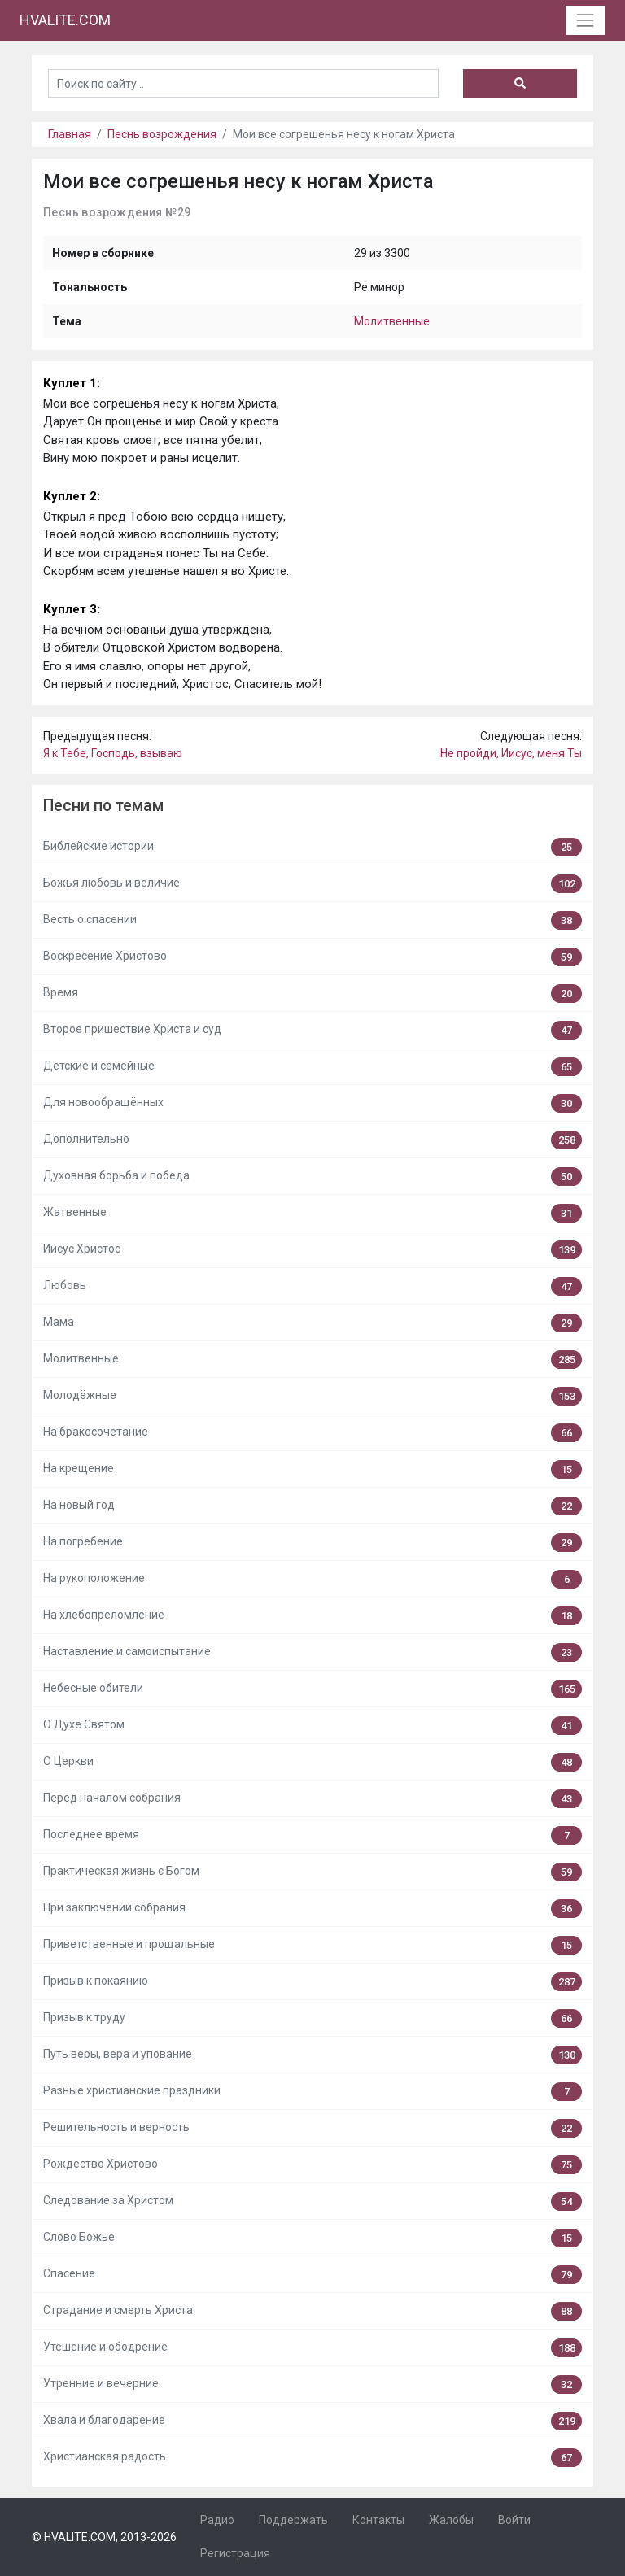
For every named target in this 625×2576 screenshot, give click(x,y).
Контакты (378, 2519)
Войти (514, 2519)
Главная (69, 134)
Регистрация (235, 2553)
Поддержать (293, 2519)
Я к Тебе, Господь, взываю (112, 753)
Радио (217, 2519)
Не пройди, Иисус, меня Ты (511, 753)
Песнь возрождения (161, 134)
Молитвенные (392, 321)
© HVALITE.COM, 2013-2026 (104, 2536)
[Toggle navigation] (585, 20)
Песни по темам (103, 805)
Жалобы (451, 2519)
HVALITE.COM (65, 19)
